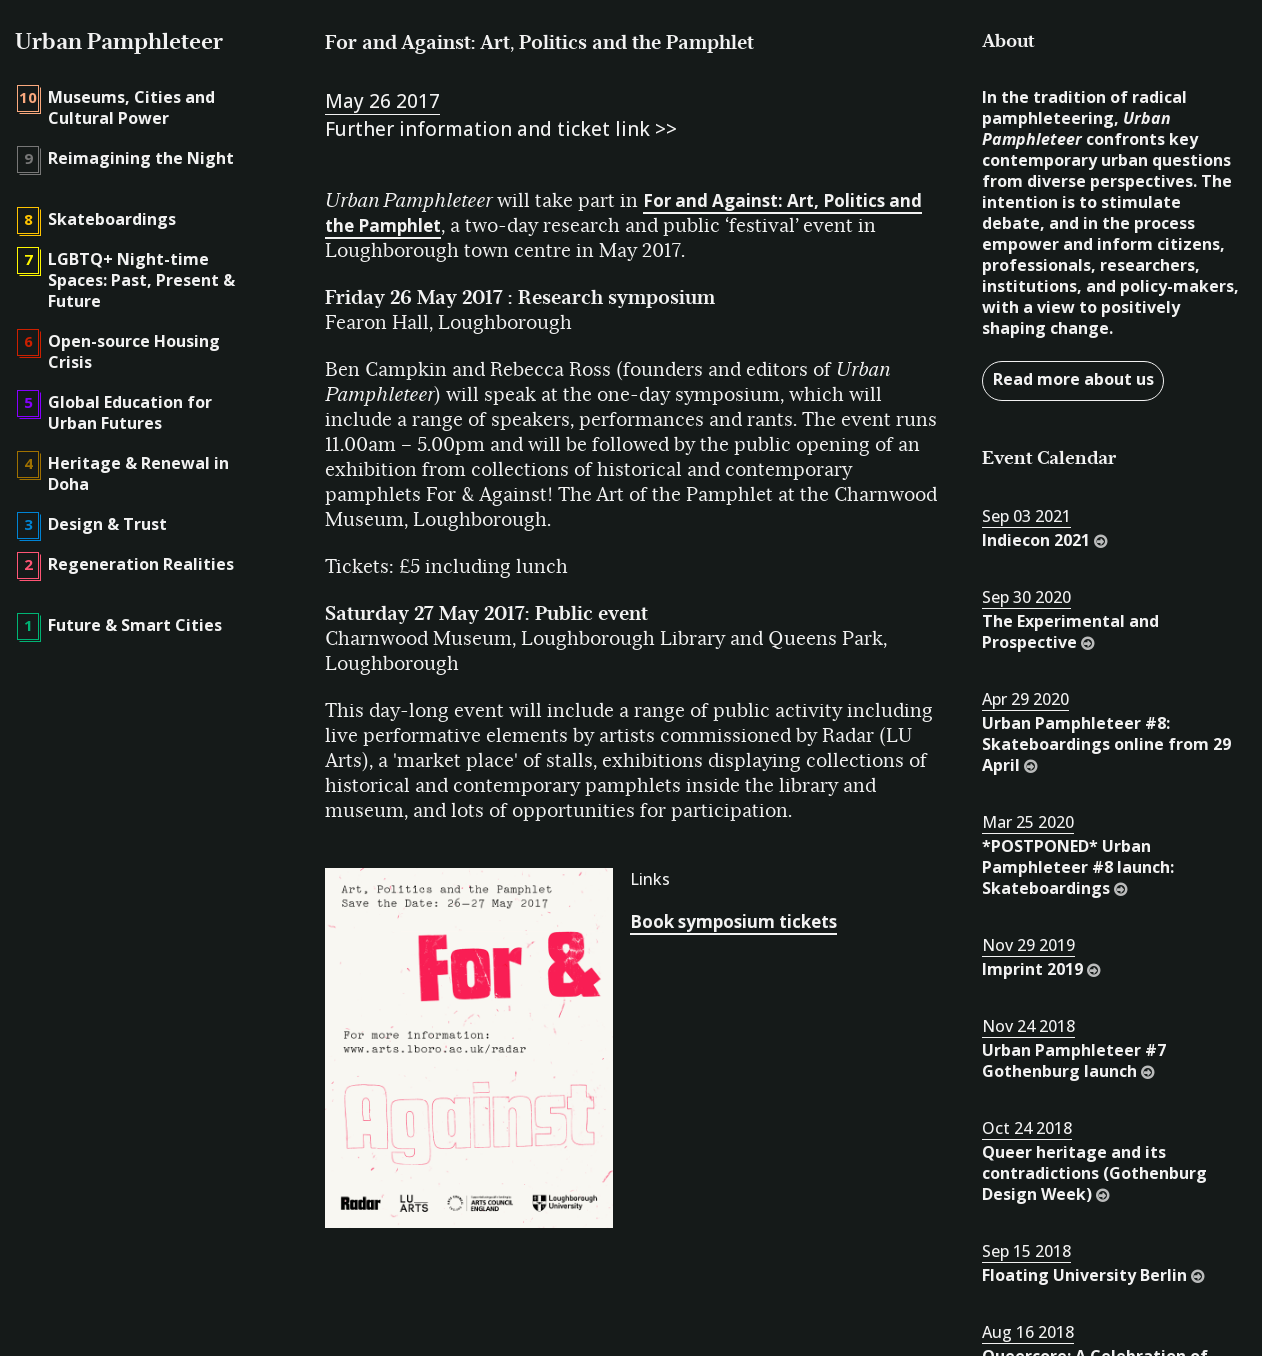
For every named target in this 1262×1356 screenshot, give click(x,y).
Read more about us (1073, 379)
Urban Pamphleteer (119, 41)
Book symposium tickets (733, 921)
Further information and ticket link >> (501, 129)
